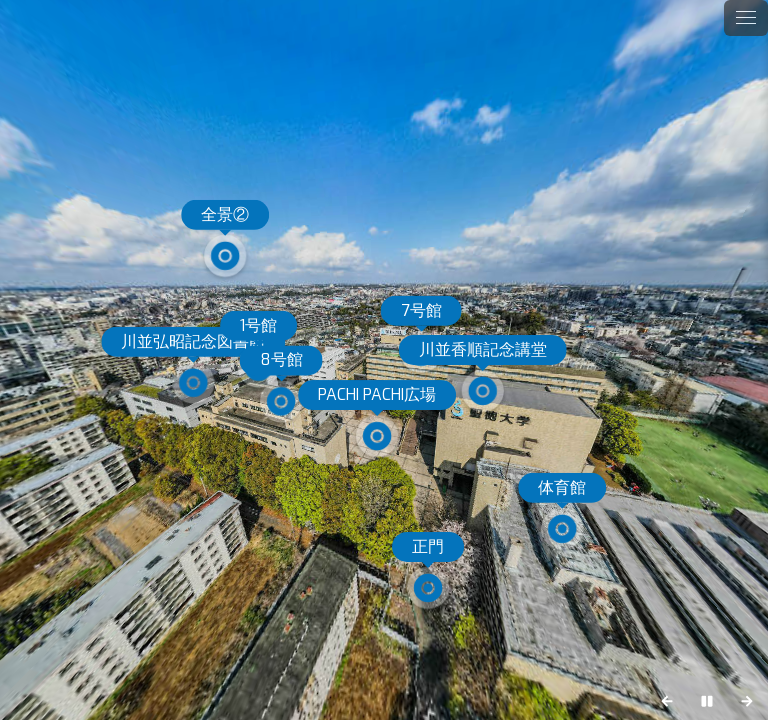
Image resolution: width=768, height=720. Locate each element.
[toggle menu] (746, 18)
